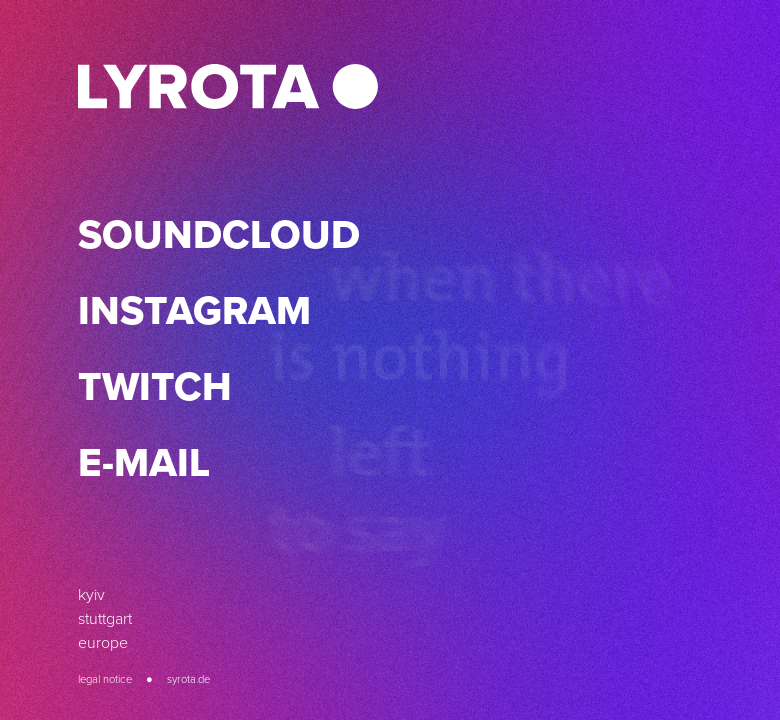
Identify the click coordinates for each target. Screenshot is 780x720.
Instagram (194, 310)
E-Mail (144, 462)
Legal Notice (105, 679)
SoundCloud (219, 234)
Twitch (155, 386)
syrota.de (188, 679)
